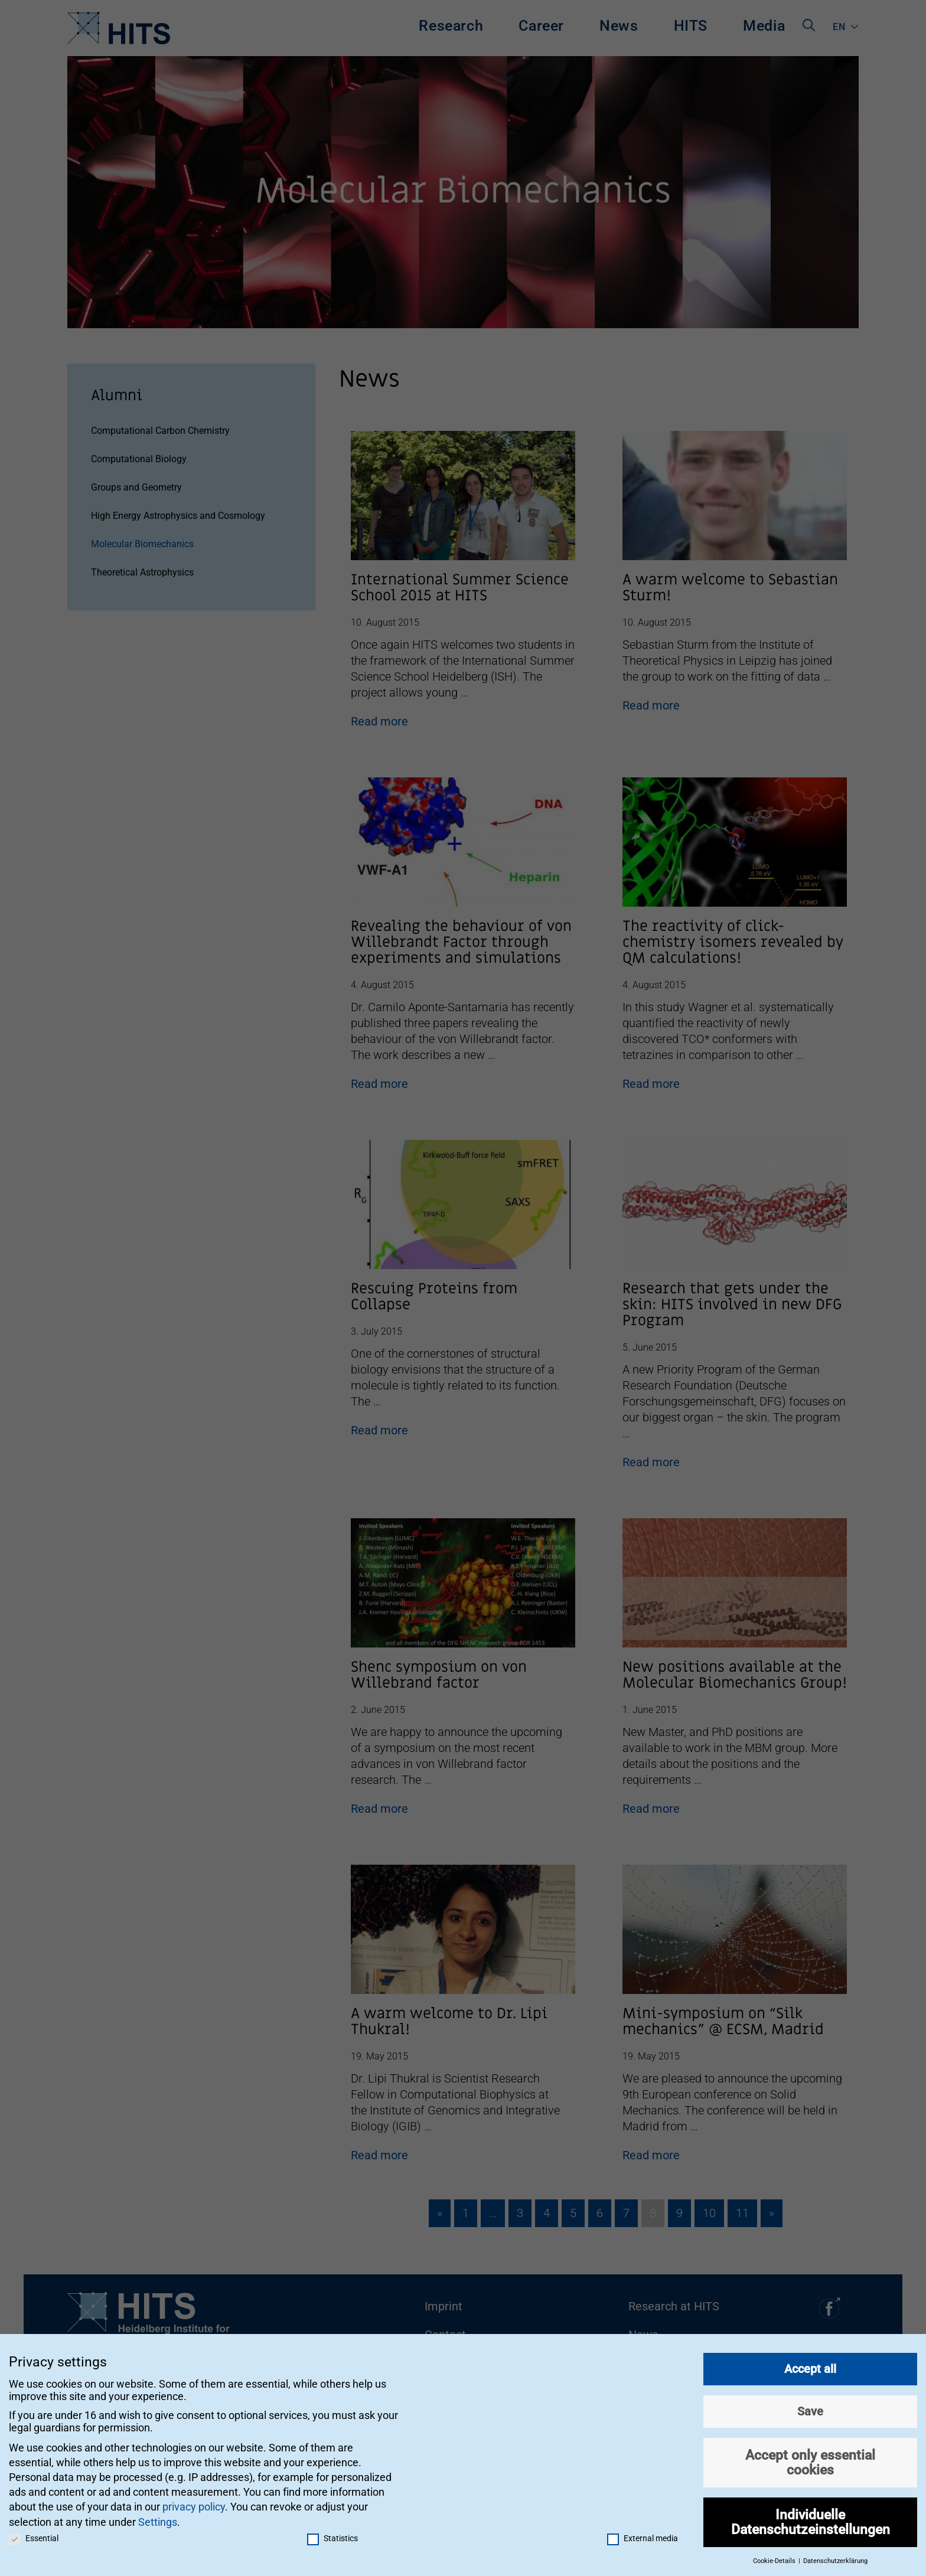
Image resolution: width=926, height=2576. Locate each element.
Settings (157, 2515)
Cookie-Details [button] (775, 2554)
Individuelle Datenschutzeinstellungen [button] (810, 2515)
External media (642, 2531)
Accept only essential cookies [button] (810, 2455)
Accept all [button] (810, 2362)
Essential (33, 2531)
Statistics (332, 2531)
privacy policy (193, 2500)
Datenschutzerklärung (835, 2554)
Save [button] (810, 2404)
